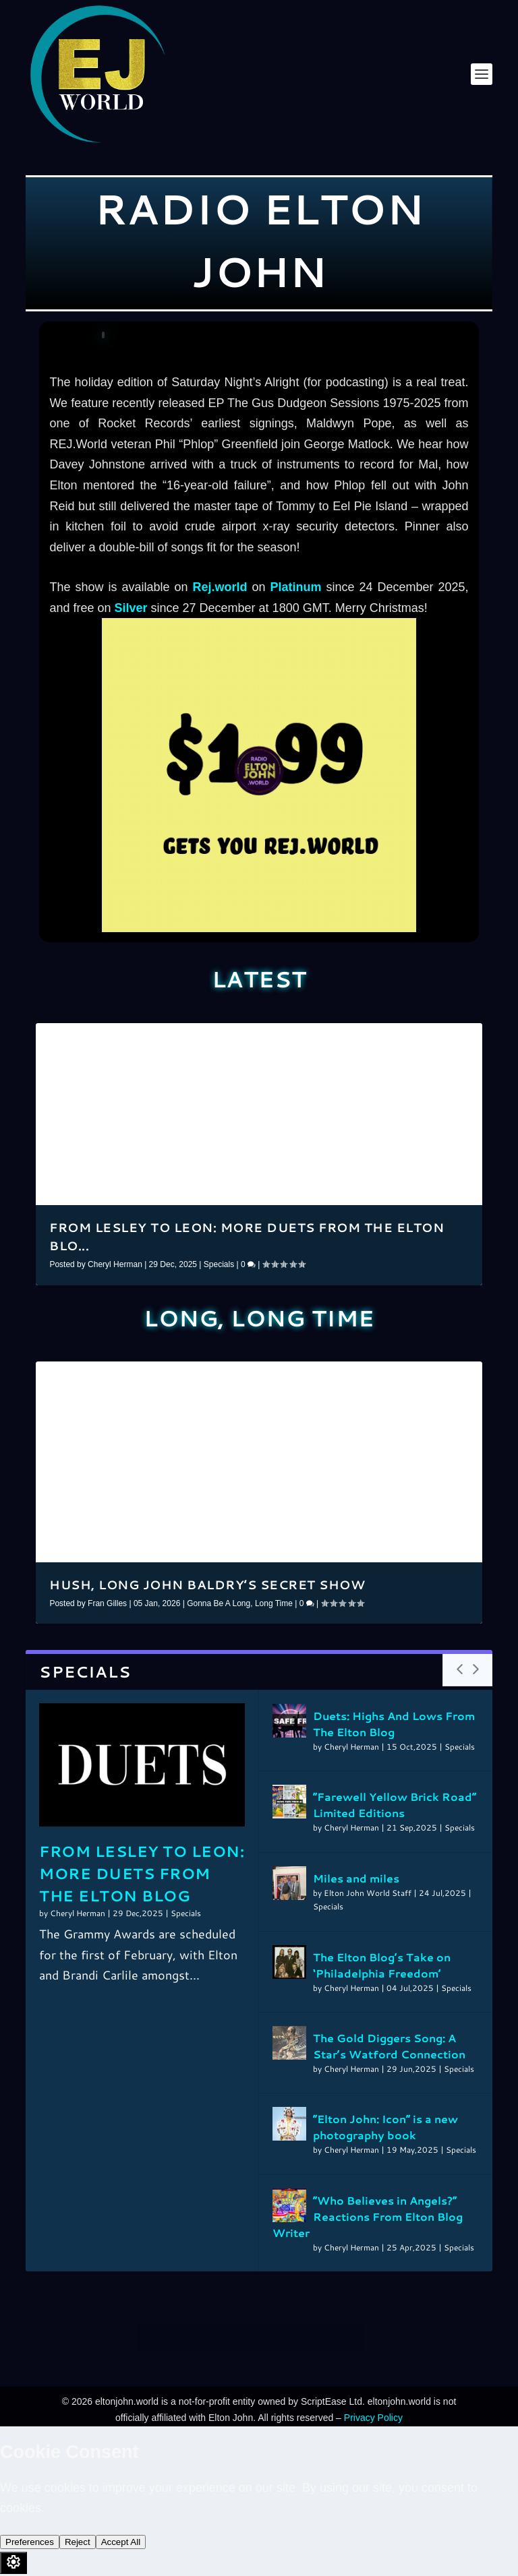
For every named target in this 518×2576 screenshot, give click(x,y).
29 (399, 1377)
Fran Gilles (107, 1603)
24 (352, 1377)
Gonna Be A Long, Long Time (240, 1603)
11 (380, 1039)
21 (323, 1377)
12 (389, 1039)
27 (380, 1377)
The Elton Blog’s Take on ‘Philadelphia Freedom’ (382, 1965)
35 (456, 1377)
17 (437, 1039)
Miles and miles (356, 1878)
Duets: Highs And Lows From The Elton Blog (394, 1724)
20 (465, 1039)
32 (427, 1377)
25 (361, 1377)
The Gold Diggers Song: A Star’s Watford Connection (389, 2046)
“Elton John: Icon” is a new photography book (385, 2127)
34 (446, 1377)
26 (371, 1377)
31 (418, 1377)
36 (465, 1377)
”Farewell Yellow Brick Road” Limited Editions (394, 1804)
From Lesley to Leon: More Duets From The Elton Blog (141, 1873)
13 (399, 1039)
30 (408, 1377)
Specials (219, 1264)
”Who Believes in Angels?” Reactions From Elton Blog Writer (367, 2216)
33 (437, 1377)
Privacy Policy (373, 2417)
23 (342, 1377)
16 (427, 1039)
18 (446, 1039)
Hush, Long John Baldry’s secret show (207, 1584)
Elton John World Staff (367, 1893)
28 (389, 1377)
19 (456, 1039)
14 (408, 1039)
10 (371, 1039)
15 (418, 1039)
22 (333, 1377)
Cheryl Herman (115, 1264)
